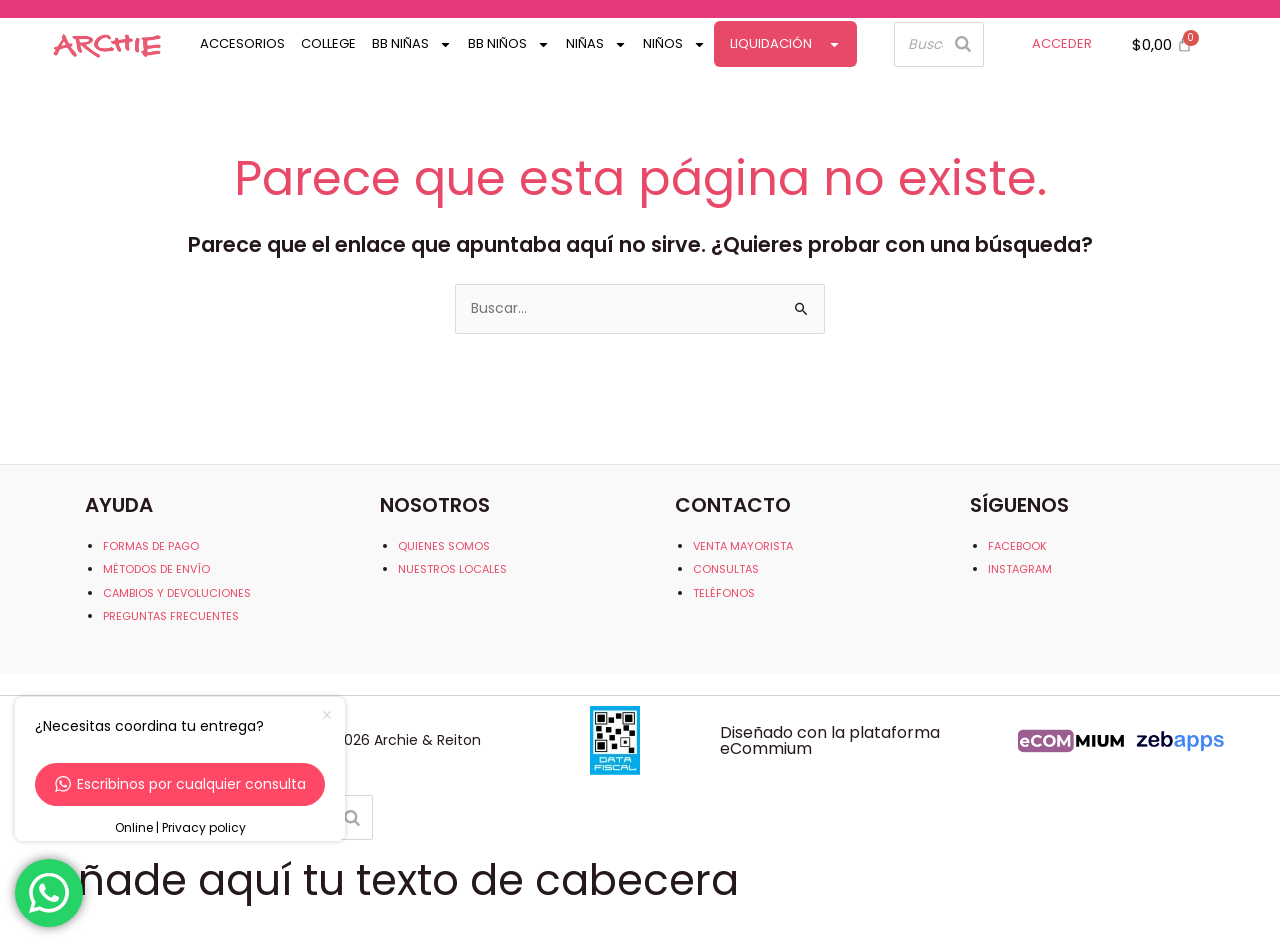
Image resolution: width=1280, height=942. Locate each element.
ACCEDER (1062, 43)
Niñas (596, 44)
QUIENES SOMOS (444, 546)
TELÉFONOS (724, 593)
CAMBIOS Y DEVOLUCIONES (177, 593)
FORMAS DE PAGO (151, 546)
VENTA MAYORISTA (743, 546)
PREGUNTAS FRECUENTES (171, 616)
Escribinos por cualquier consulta (180, 784)
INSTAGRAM (1020, 569)
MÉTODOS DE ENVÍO (156, 569)
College (328, 43)
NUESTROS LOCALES (452, 569)
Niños (674, 44)
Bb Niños (509, 44)
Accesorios (242, 43)
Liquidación (785, 44)
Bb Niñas (412, 44)
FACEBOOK (1017, 546)
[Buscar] (963, 44)
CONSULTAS (726, 569)
